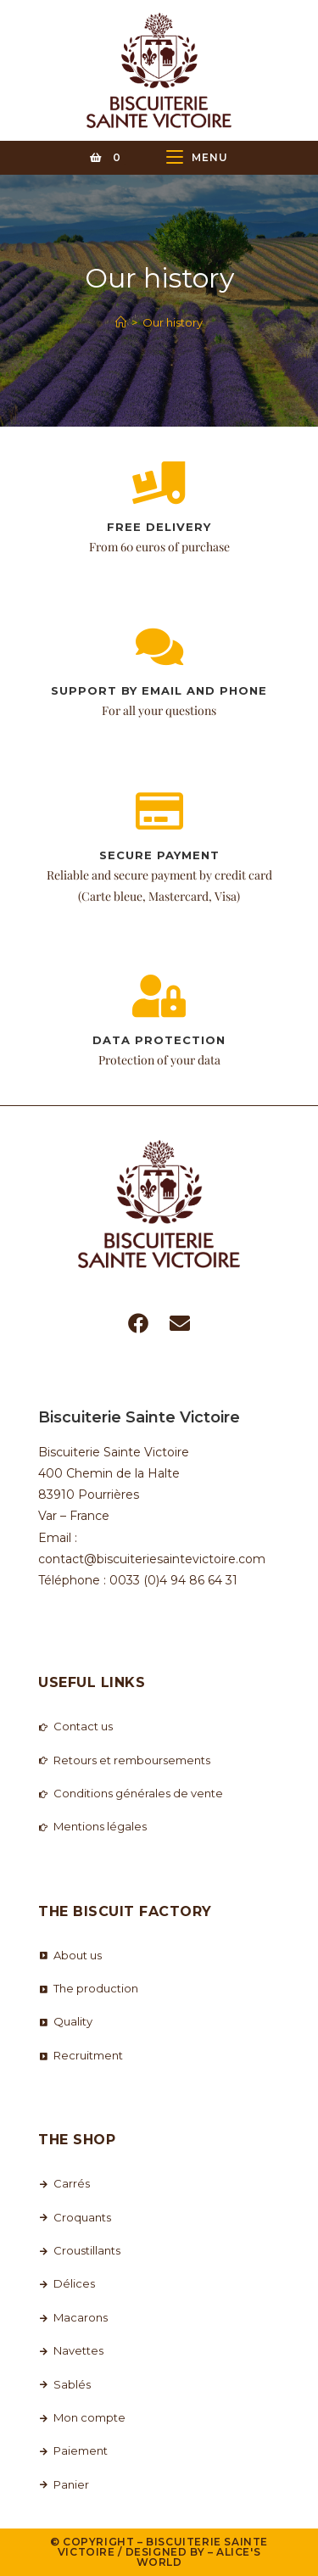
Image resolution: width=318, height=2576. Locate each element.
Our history (172, 322)
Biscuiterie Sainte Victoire (163, 2546)
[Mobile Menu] (197, 158)
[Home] (120, 322)
